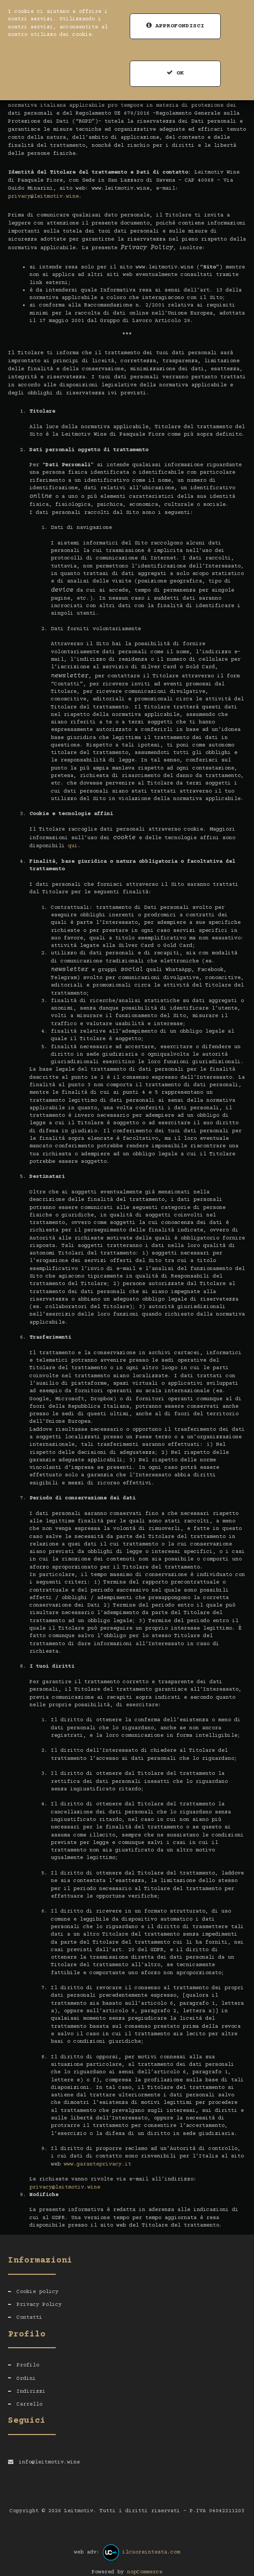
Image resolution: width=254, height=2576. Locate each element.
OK (175, 73)
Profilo (28, 2365)
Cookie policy (37, 2292)
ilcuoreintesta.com (151, 2552)
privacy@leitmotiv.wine (43, 196)
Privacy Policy (39, 2305)
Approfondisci (175, 26)
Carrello (29, 2404)
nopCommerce (144, 2572)
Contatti (29, 2317)
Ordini (26, 2378)
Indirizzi (31, 2391)
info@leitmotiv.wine (49, 2462)
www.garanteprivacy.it (97, 2164)
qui (73, 846)
